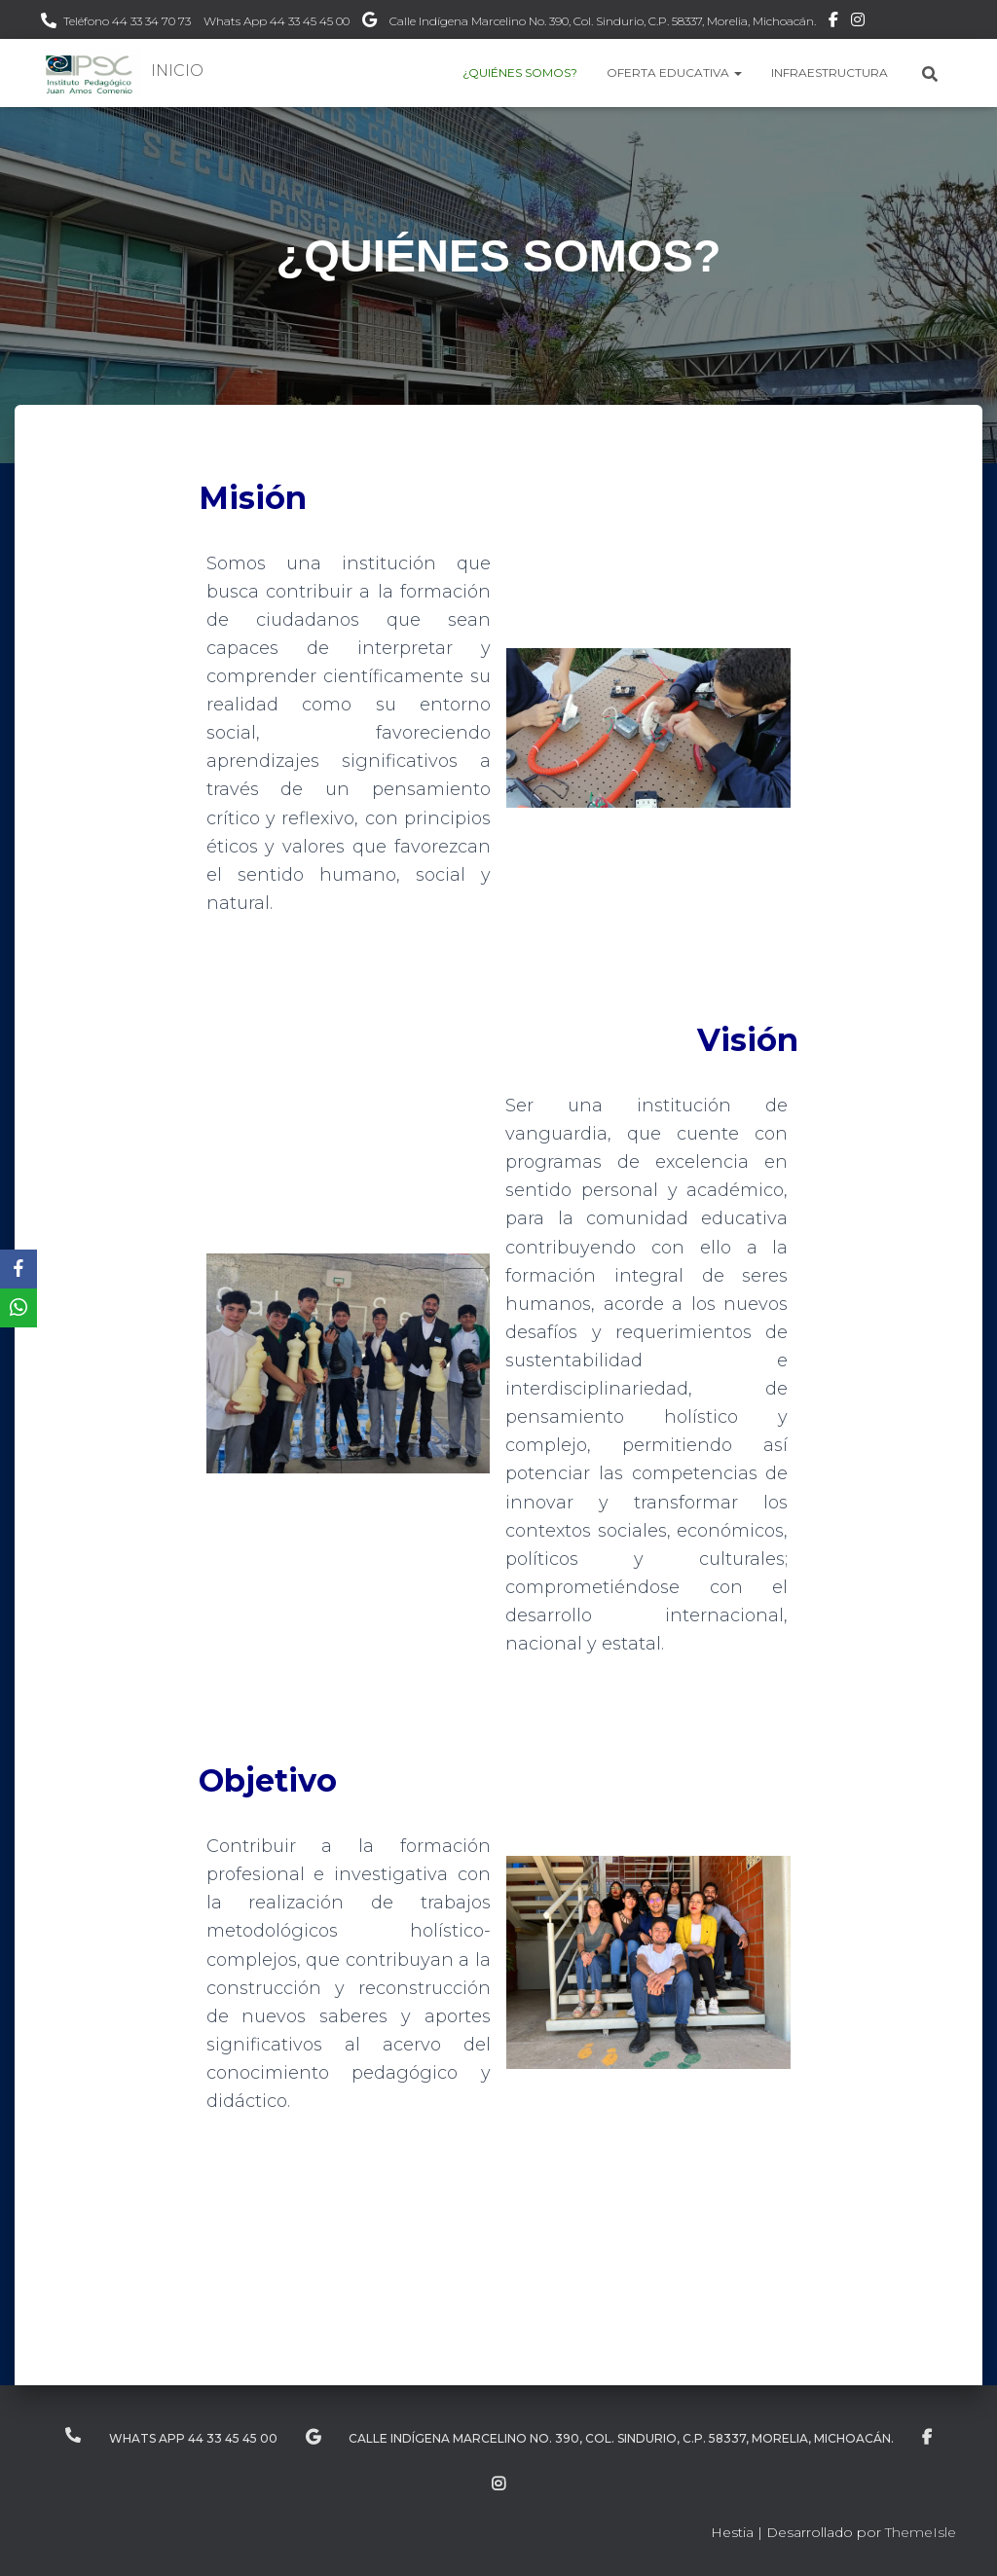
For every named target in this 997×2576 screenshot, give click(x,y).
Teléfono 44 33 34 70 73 (127, 21)
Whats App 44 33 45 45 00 (276, 21)
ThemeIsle (920, 2532)
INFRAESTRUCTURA (829, 72)
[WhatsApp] (18, 1307)
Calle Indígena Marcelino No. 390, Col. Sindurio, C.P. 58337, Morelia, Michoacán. (602, 21)
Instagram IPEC (858, 22)
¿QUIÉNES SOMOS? (519, 72)
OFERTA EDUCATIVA (674, 72)
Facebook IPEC (833, 22)
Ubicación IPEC (369, 22)
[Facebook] (18, 1269)
